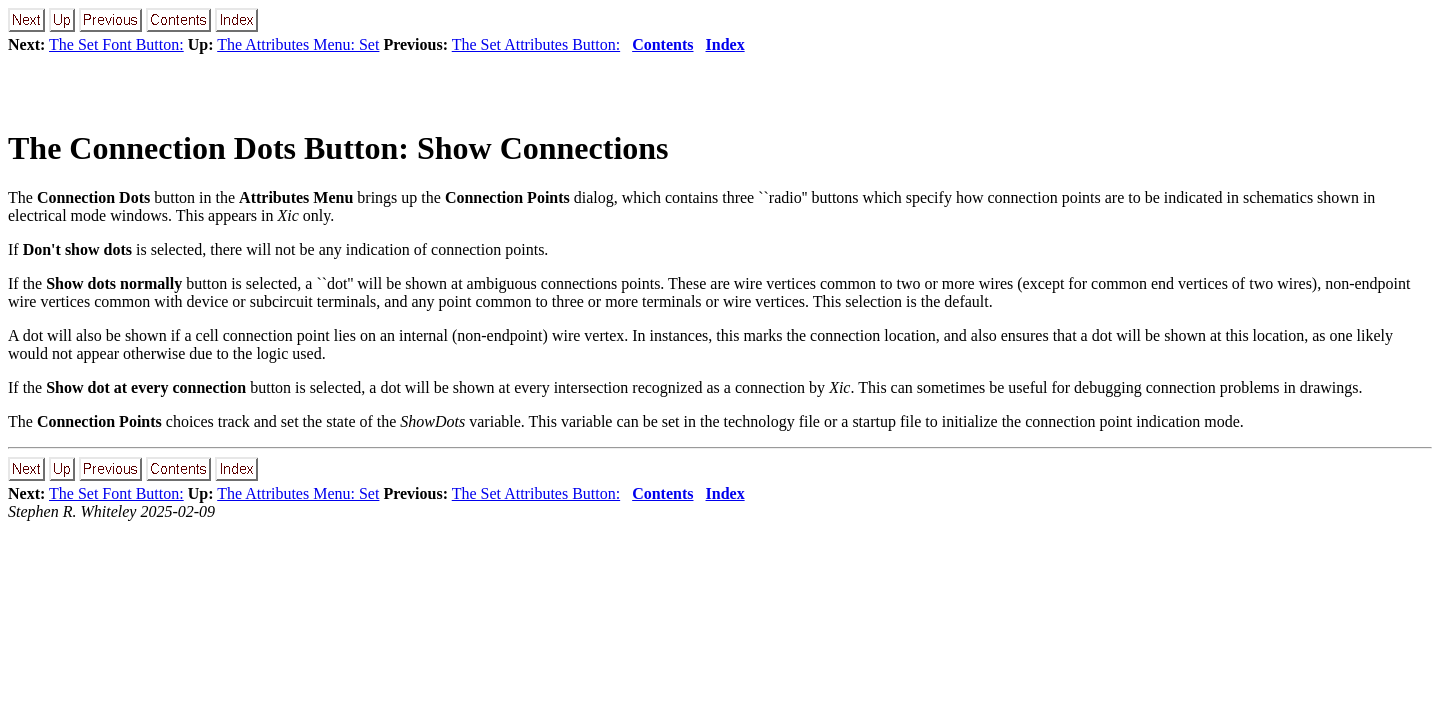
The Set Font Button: (116, 44)
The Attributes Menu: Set (298, 44)
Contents (662, 44)
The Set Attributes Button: (536, 44)
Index (725, 44)
